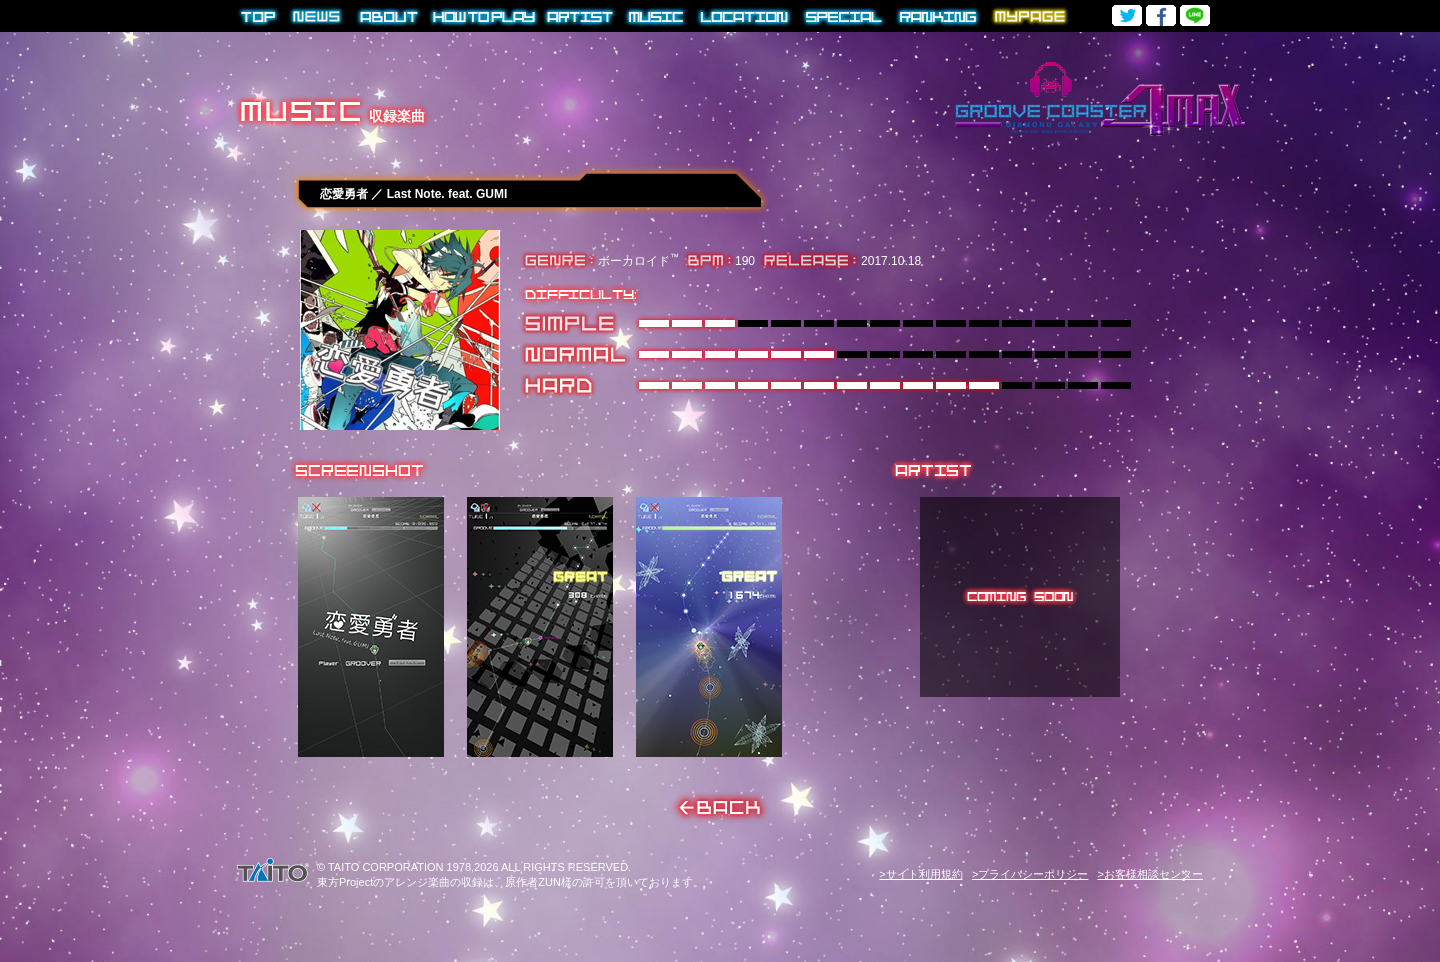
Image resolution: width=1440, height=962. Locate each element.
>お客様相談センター (1150, 874)
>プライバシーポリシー (1030, 874)
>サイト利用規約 (920, 874)
